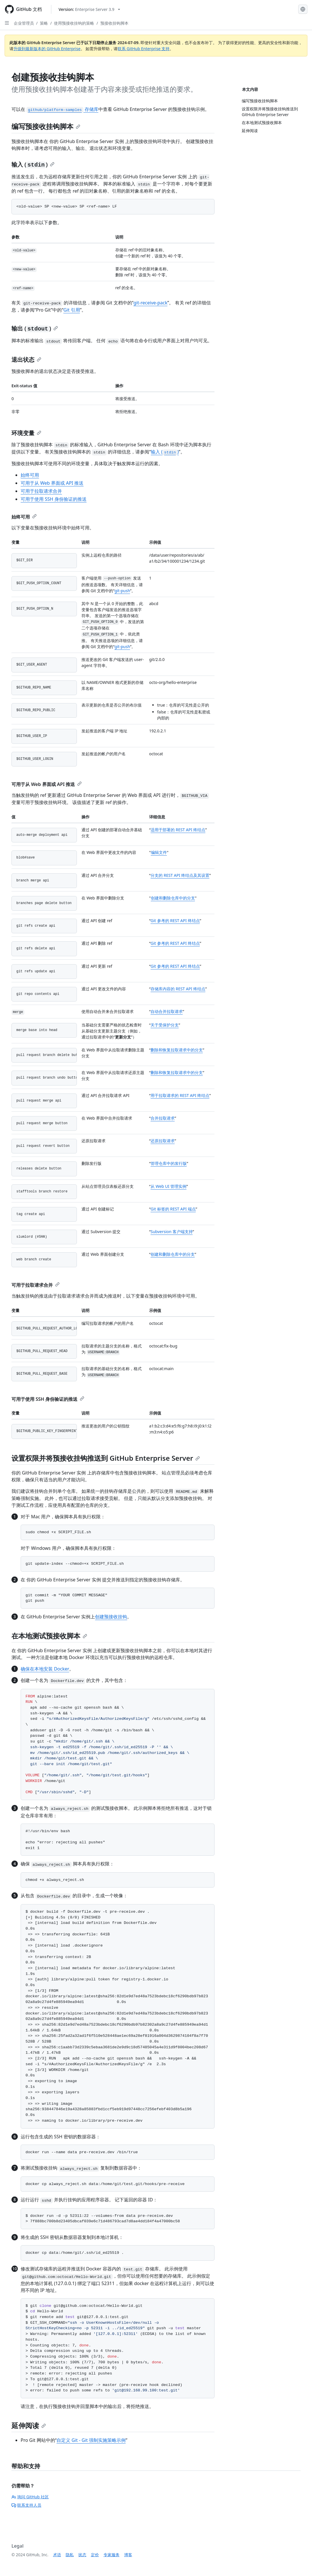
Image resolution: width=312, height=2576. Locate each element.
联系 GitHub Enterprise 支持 (143, 48)
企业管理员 (24, 23)
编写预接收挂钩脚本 (45, 126)
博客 (128, 2554)
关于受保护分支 (165, 1025)
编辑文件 (159, 852)
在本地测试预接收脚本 (49, 1635)
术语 (57, 2554)
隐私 (70, 2554)
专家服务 (112, 2554)
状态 (82, 2554)
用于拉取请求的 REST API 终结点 (180, 1095)
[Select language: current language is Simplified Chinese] (302, 9)
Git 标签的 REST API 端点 (173, 1209)
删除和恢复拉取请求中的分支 (177, 1050)
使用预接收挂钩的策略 (74, 23)
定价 (95, 2554)
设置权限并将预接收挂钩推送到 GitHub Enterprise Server (105, 1458)
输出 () (34, 328)
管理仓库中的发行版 (169, 1163)
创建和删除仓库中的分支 (173, 898)
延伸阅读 (28, 2425)
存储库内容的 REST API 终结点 (178, 988)
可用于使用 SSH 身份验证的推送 (54, 499)
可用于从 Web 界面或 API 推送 (52, 483)
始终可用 (30, 475)
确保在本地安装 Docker (45, 1669)
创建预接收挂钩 (111, 1616)
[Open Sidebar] (6, 23)
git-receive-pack (150, 303)
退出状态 (26, 359)
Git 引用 (71, 310)
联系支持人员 (26, 2505)
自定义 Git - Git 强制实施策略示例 (91, 2440)
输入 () (32, 164)
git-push (122, 590)
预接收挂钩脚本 (114, 23)
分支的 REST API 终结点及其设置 (180, 875)
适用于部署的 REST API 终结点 (178, 829)
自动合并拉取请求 (167, 1011)
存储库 (62, 109)
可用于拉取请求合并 (41, 491)
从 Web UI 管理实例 (168, 1186)
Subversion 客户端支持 (172, 1231)
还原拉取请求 (163, 1140)
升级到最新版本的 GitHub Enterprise (47, 48)
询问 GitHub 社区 (30, 2496)
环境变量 (26, 433)
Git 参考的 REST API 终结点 (175, 920)
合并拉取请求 (163, 1118)
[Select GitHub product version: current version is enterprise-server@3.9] (89, 9)
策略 (44, 23)
